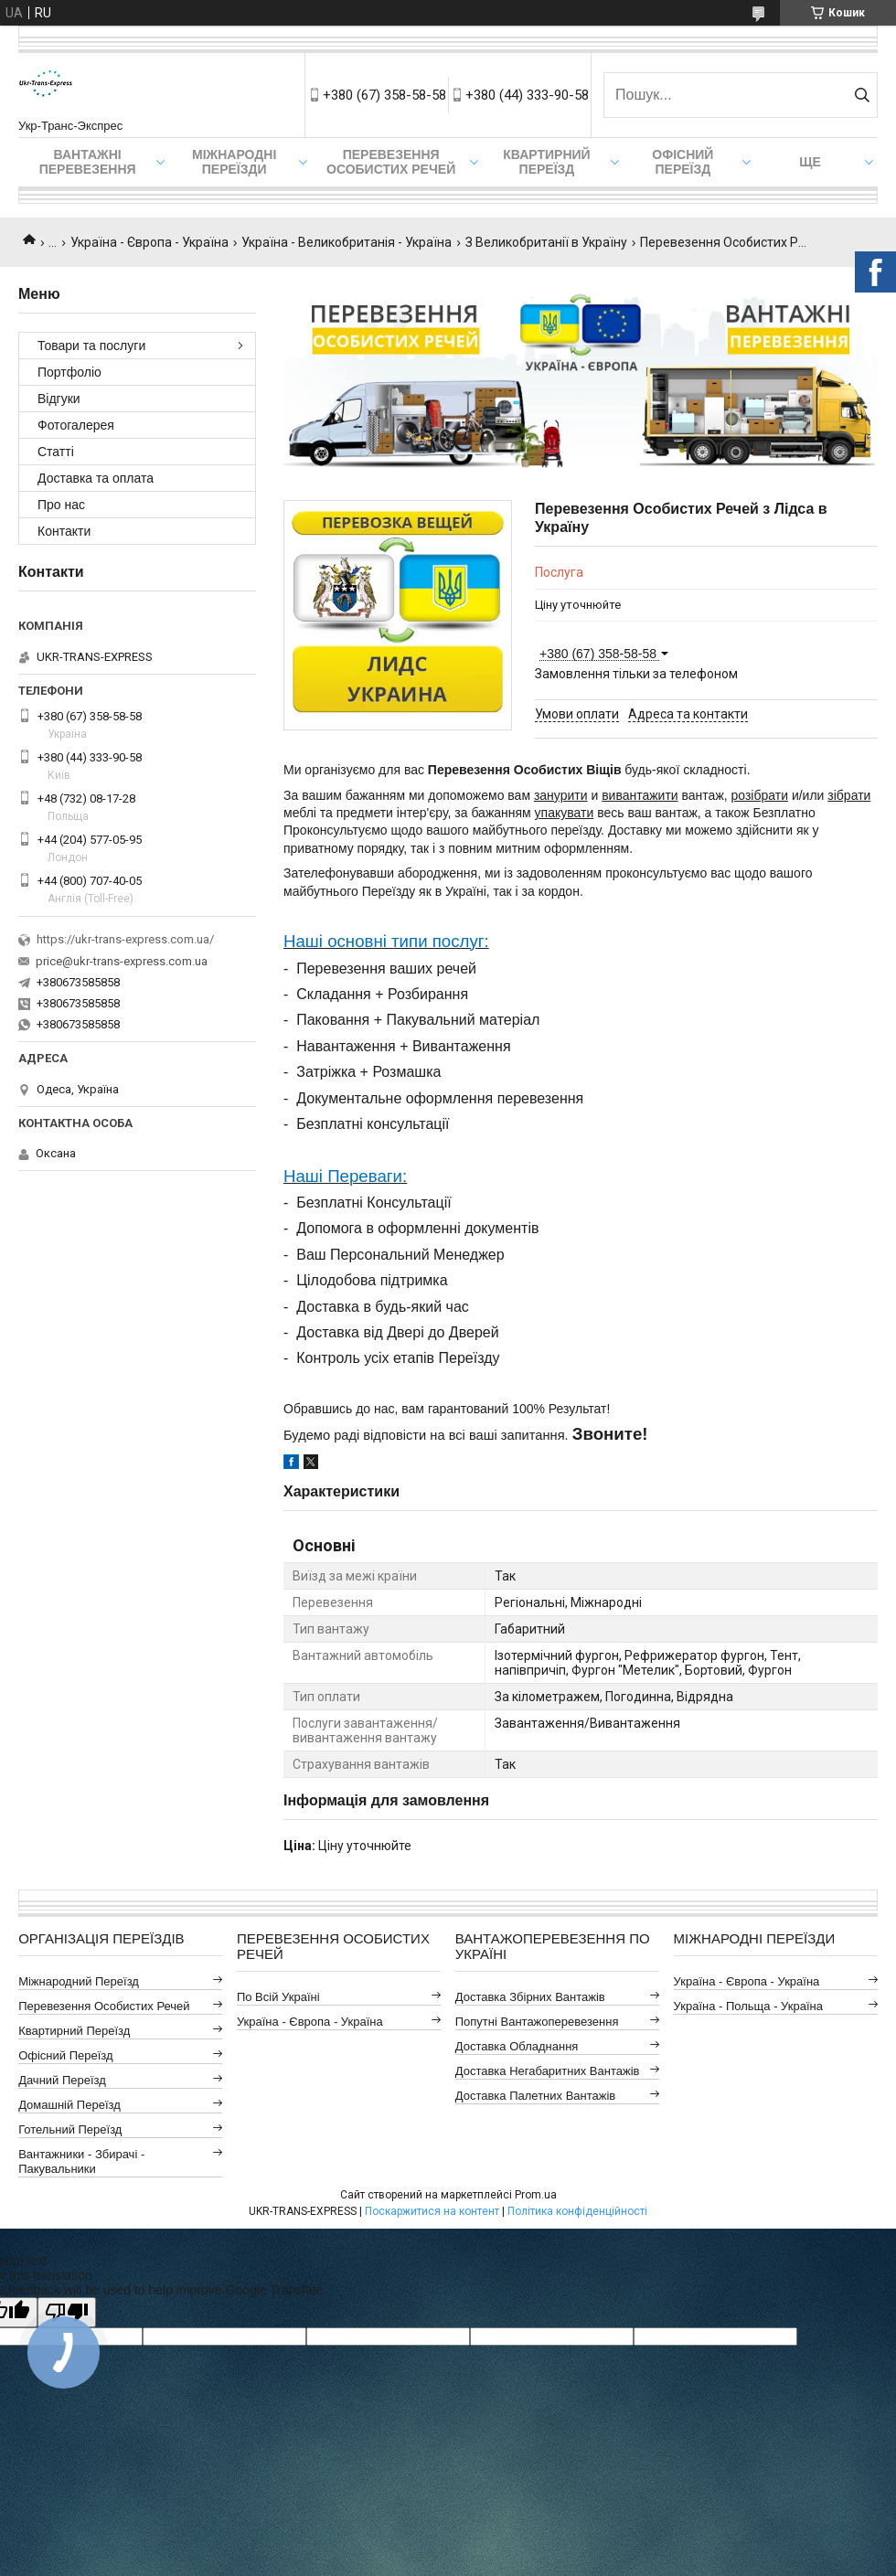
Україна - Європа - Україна (149, 242)
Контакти (64, 531)
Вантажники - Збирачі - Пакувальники (81, 2161)
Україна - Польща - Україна (748, 2006)
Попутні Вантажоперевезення (537, 2021)
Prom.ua (536, 2194)
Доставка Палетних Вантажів (535, 2095)
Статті (55, 451)
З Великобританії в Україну (546, 242)
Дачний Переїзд (62, 2080)
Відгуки (58, 398)
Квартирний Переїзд (74, 2031)
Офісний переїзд (682, 161)
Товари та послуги (91, 345)
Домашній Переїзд (69, 2105)
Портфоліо (69, 372)
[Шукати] (862, 95)
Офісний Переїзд (65, 2055)
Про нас (61, 504)
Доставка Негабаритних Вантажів (547, 2071)
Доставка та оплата (95, 478)
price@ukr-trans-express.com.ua (122, 961)
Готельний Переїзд (70, 2129)
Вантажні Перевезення (87, 161)
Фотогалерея (75, 425)
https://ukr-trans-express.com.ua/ (125, 939)
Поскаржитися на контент (432, 2211)
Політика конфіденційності (577, 2211)
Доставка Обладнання (517, 2046)
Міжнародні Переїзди (234, 161)
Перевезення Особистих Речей (390, 161)
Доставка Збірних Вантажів (530, 1997)
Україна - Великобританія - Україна (346, 242)
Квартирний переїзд (546, 161)
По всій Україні (278, 1997)
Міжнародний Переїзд (78, 1981)
